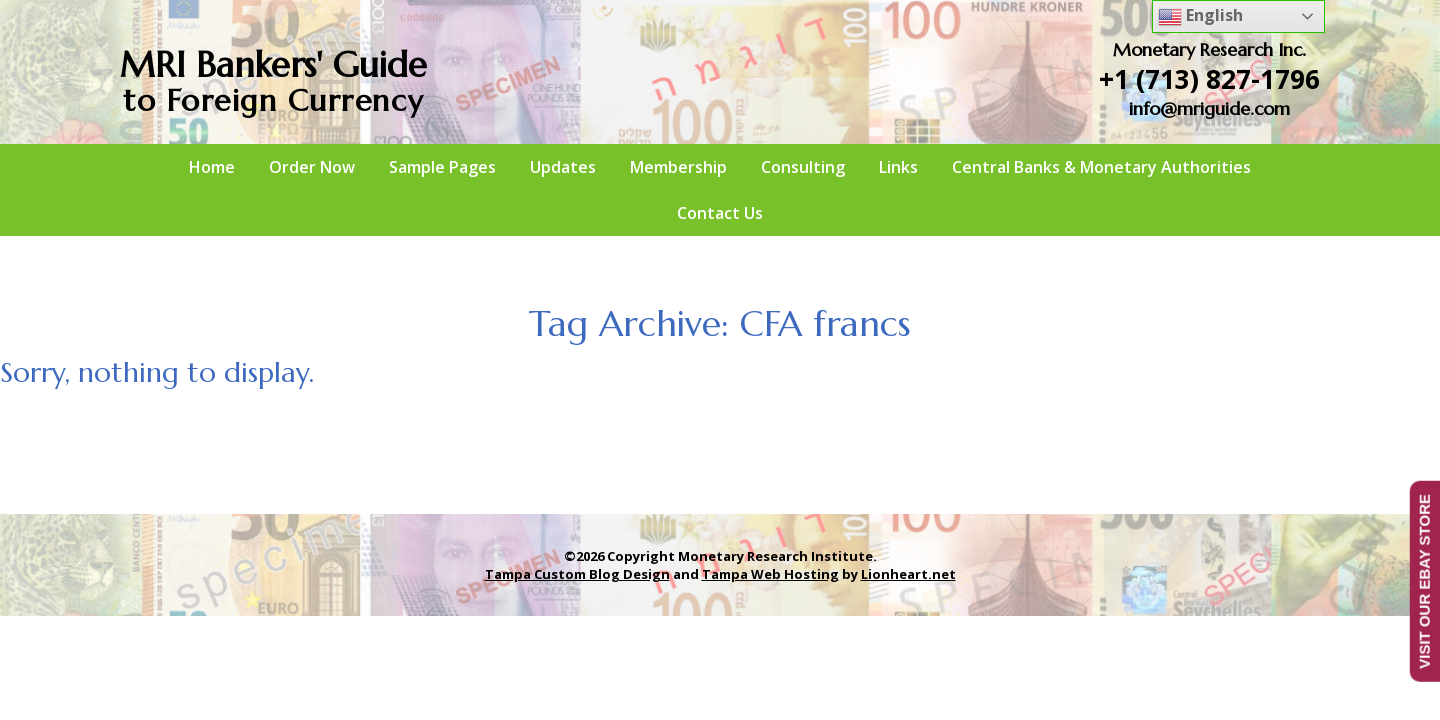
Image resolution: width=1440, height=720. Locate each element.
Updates (563, 167)
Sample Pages (442, 167)
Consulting (803, 167)
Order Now (312, 167)
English (1200, 16)
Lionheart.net (908, 574)
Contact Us (720, 213)
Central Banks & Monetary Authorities (1101, 167)
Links (898, 167)
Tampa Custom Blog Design (577, 574)
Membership (678, 167)
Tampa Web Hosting (770, 574)
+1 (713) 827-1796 (1209, 79)
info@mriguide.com (1209, 108)
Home (212, 167)
